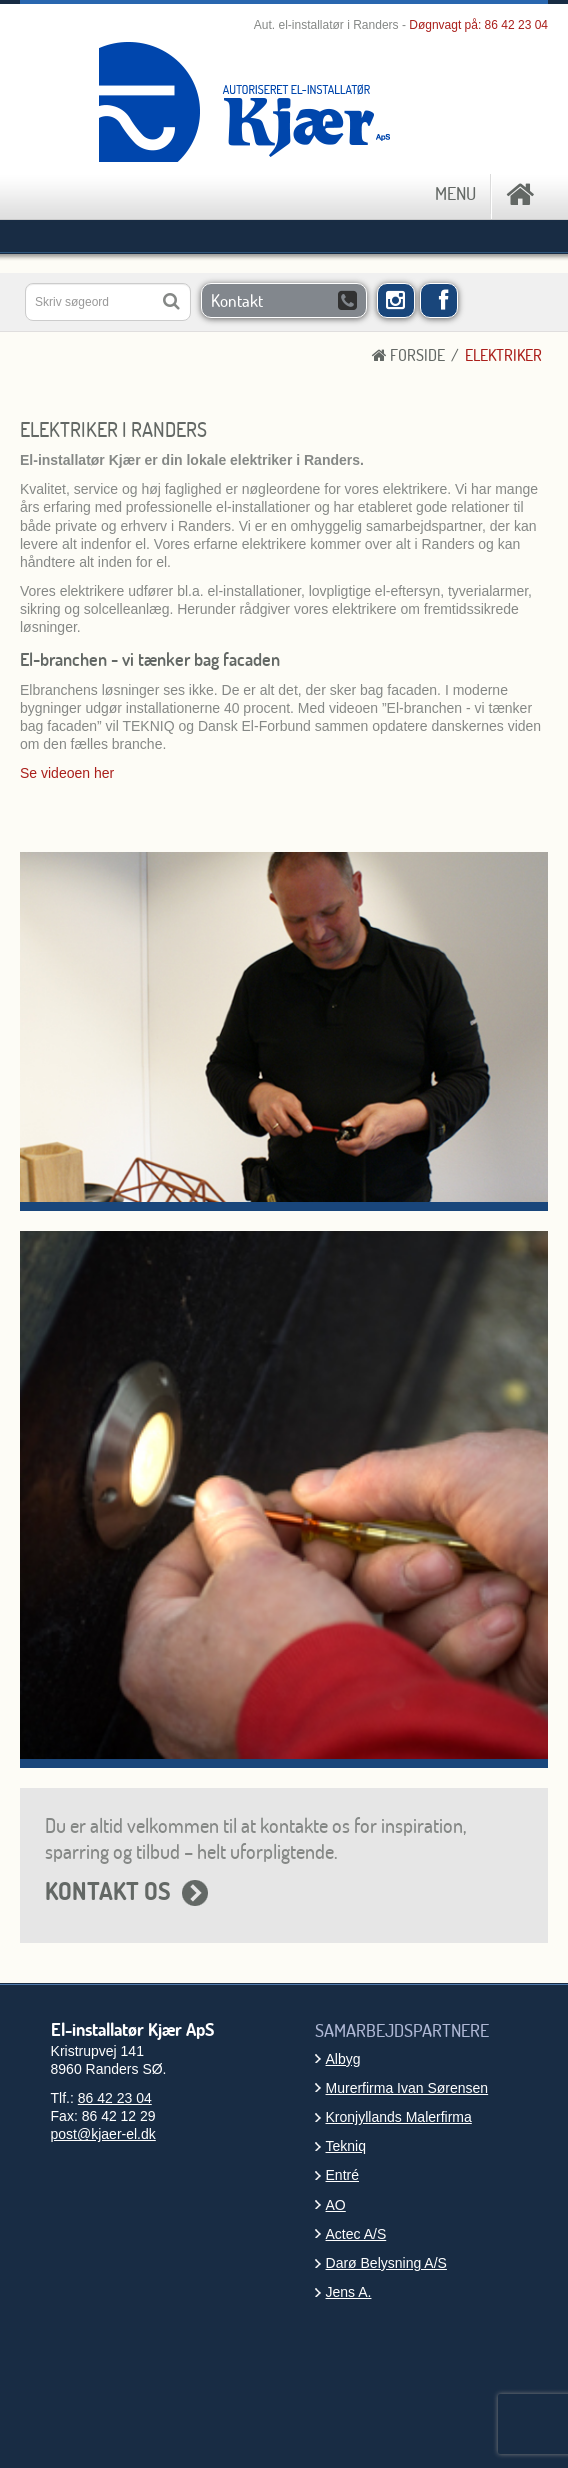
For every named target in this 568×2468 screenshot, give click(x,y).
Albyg (343, 2059)
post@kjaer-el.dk (103, 2134)
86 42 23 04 (516, 25)
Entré (342, 2175)
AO (336, 2205)
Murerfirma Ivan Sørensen (407, 2088)
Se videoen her (67, 773)
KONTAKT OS (108, 1891)
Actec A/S (356, 2234)
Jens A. (349, 2292)
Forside (408, 355)
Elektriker (503, 355)
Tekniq (346, 2146)
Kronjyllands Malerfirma (399, 2117)
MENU (455, 193)
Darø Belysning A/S (386, 2263)
